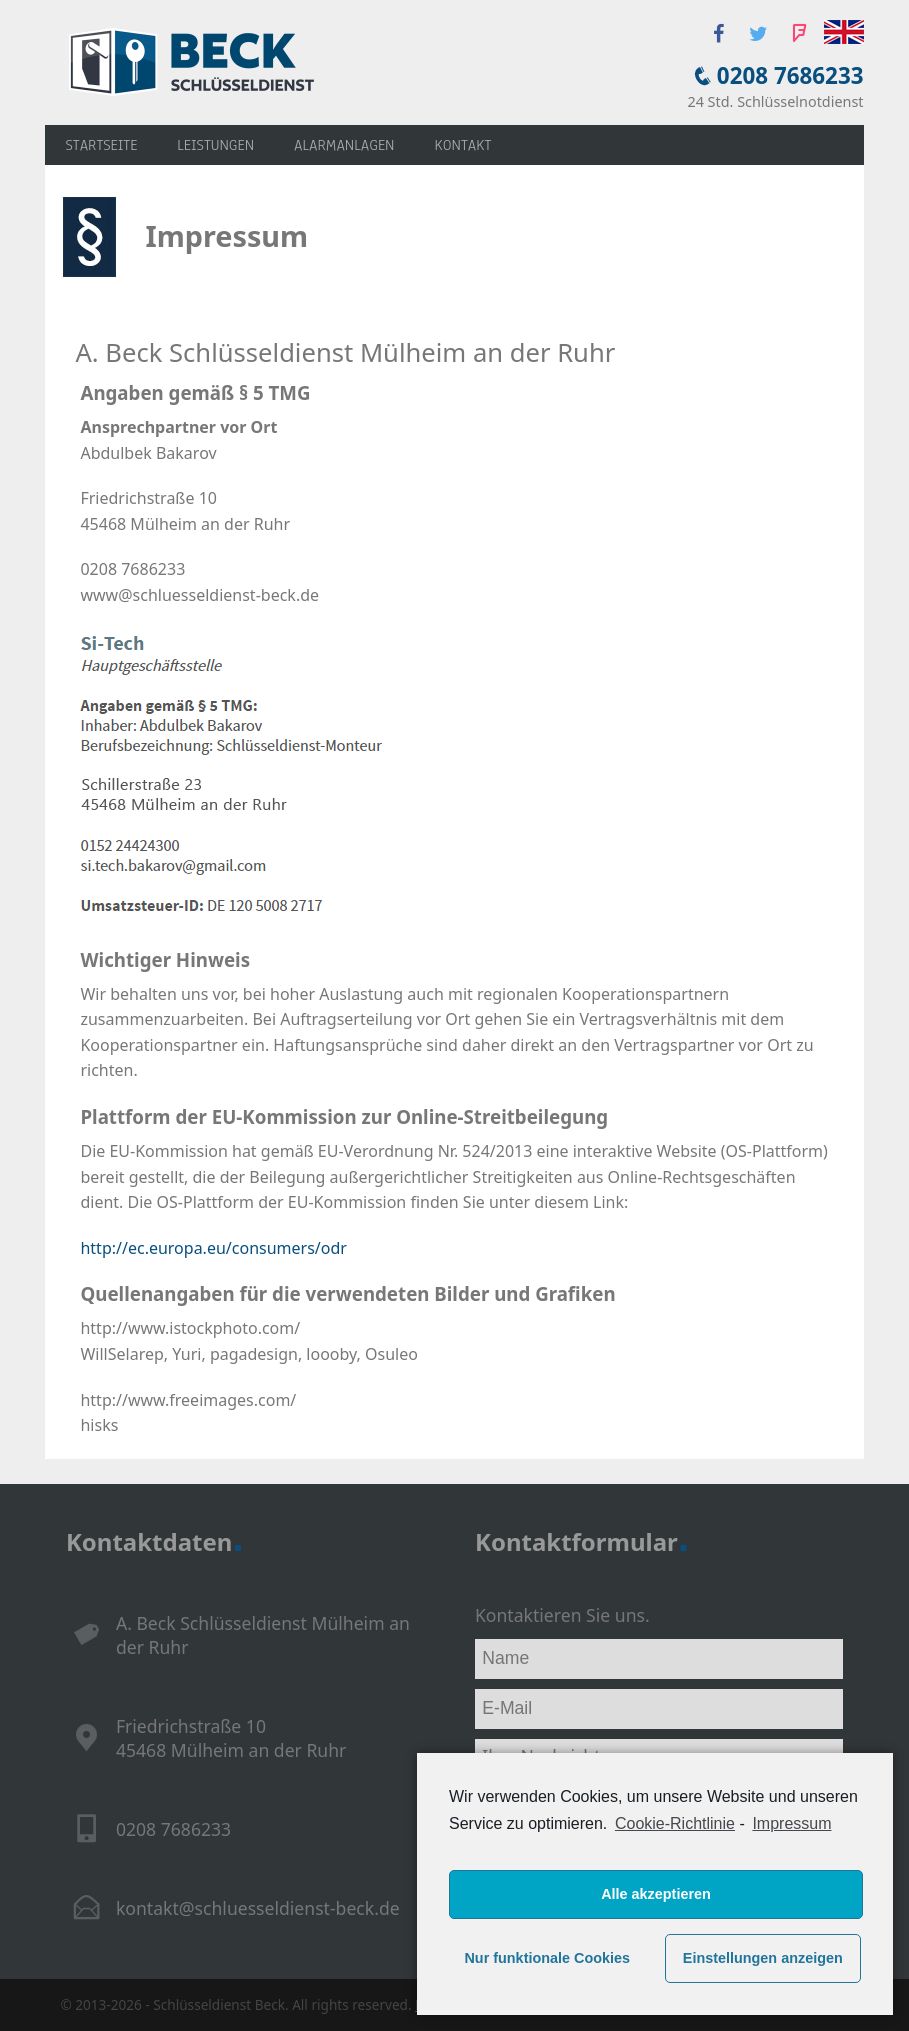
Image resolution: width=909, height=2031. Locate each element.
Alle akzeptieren (656, 1894)
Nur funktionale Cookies (547, 1958)
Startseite (101, 145)
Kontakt (462, 145)
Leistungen (215, 145)
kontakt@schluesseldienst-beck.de (258, 1908)
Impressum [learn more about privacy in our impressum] (791, 1823)
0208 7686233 (790, 75)
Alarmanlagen (344, 145)
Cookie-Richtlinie (675, 1823)
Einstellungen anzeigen (763, 1958)
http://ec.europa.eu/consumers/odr (213, 1248)
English (844, 32)
